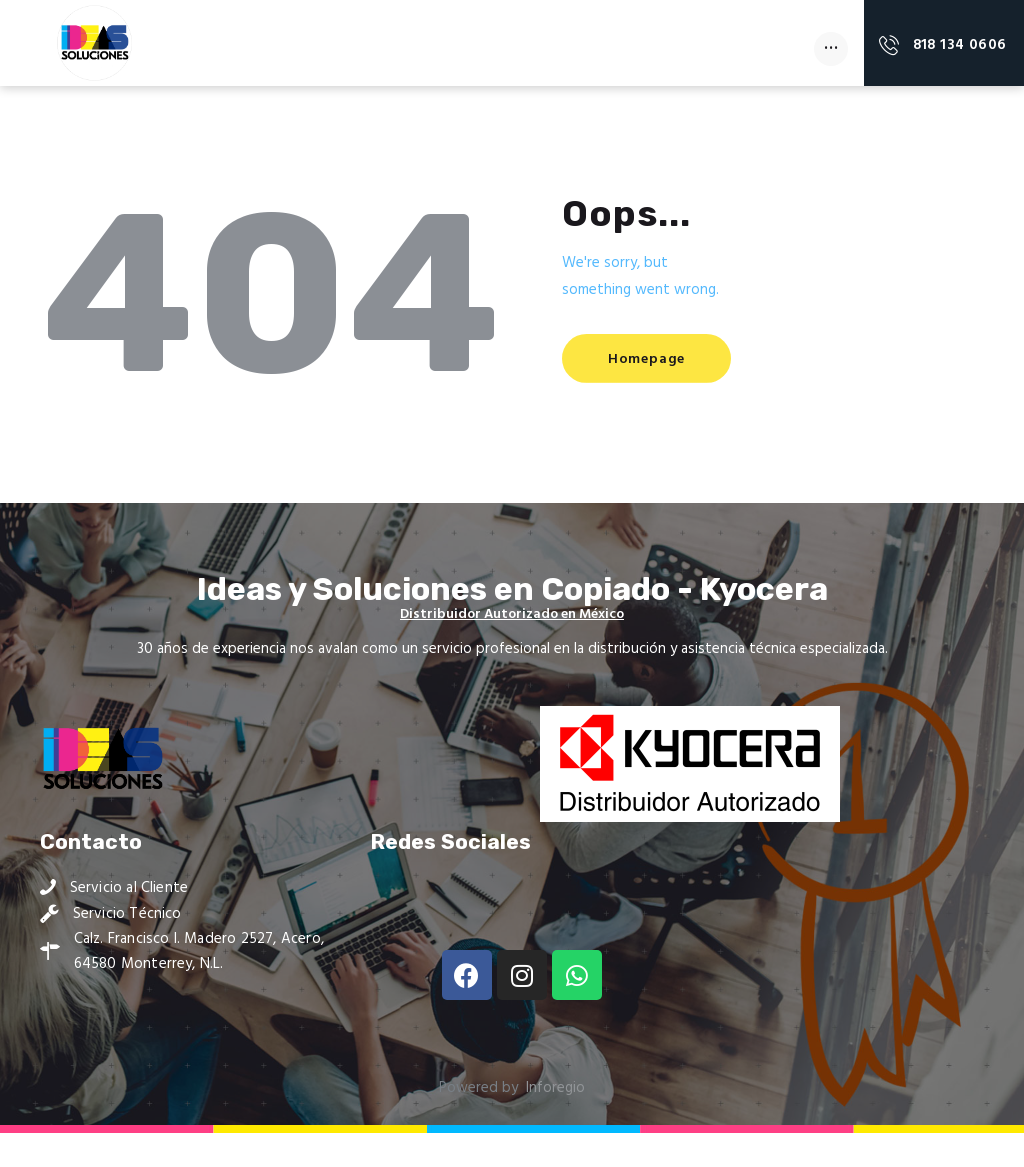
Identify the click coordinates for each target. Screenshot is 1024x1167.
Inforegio (555, 1122)
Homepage (650, 392)
